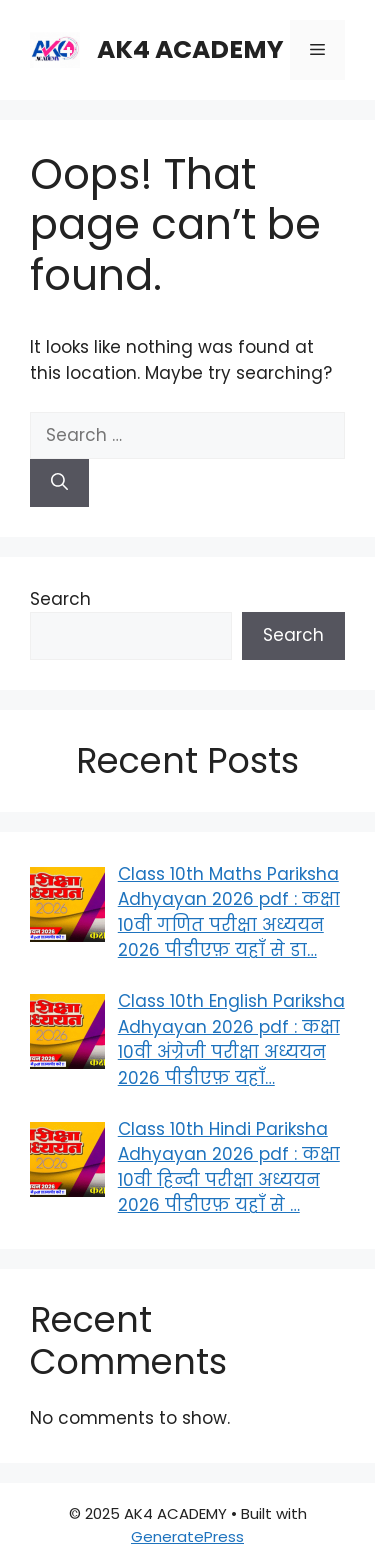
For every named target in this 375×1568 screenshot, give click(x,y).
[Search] (59, 483)
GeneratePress (187, 1536)
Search (60, 599)
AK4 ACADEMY (190, 49)
